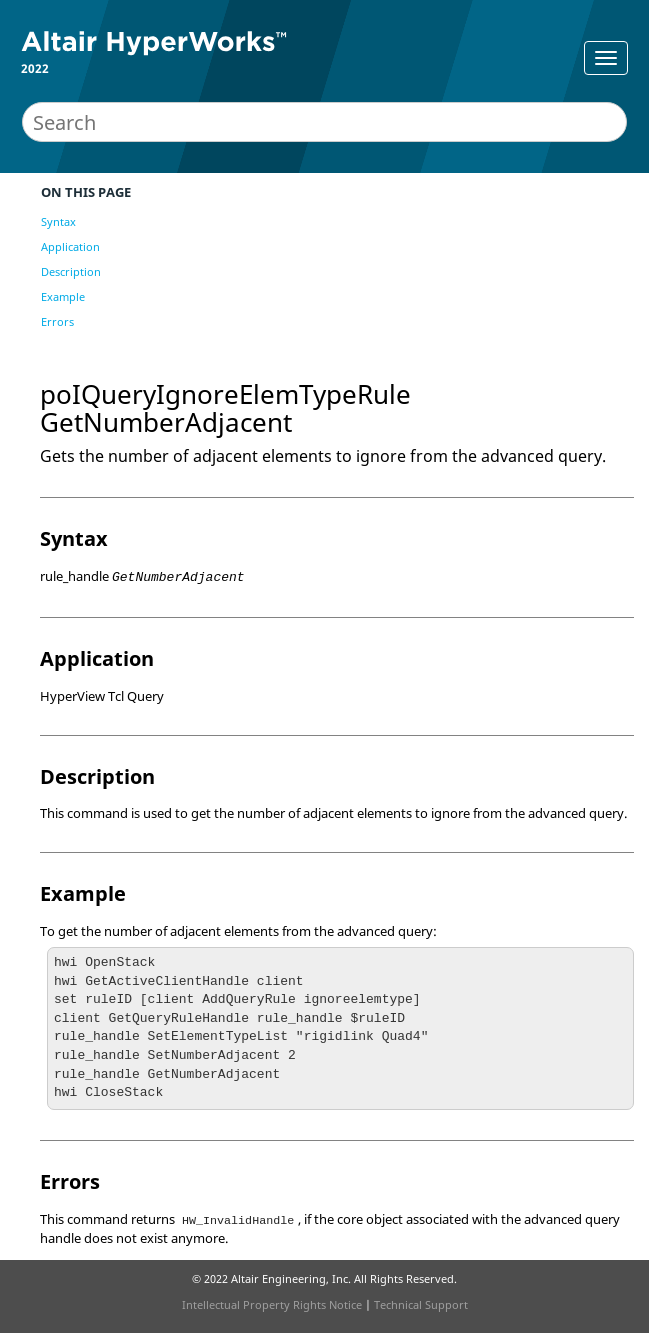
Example (63, 296)
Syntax (58, 221)
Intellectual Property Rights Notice (272, 1304)
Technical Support (421, 1304)
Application (70, 246)
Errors (57, 321)
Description (71, 271)
